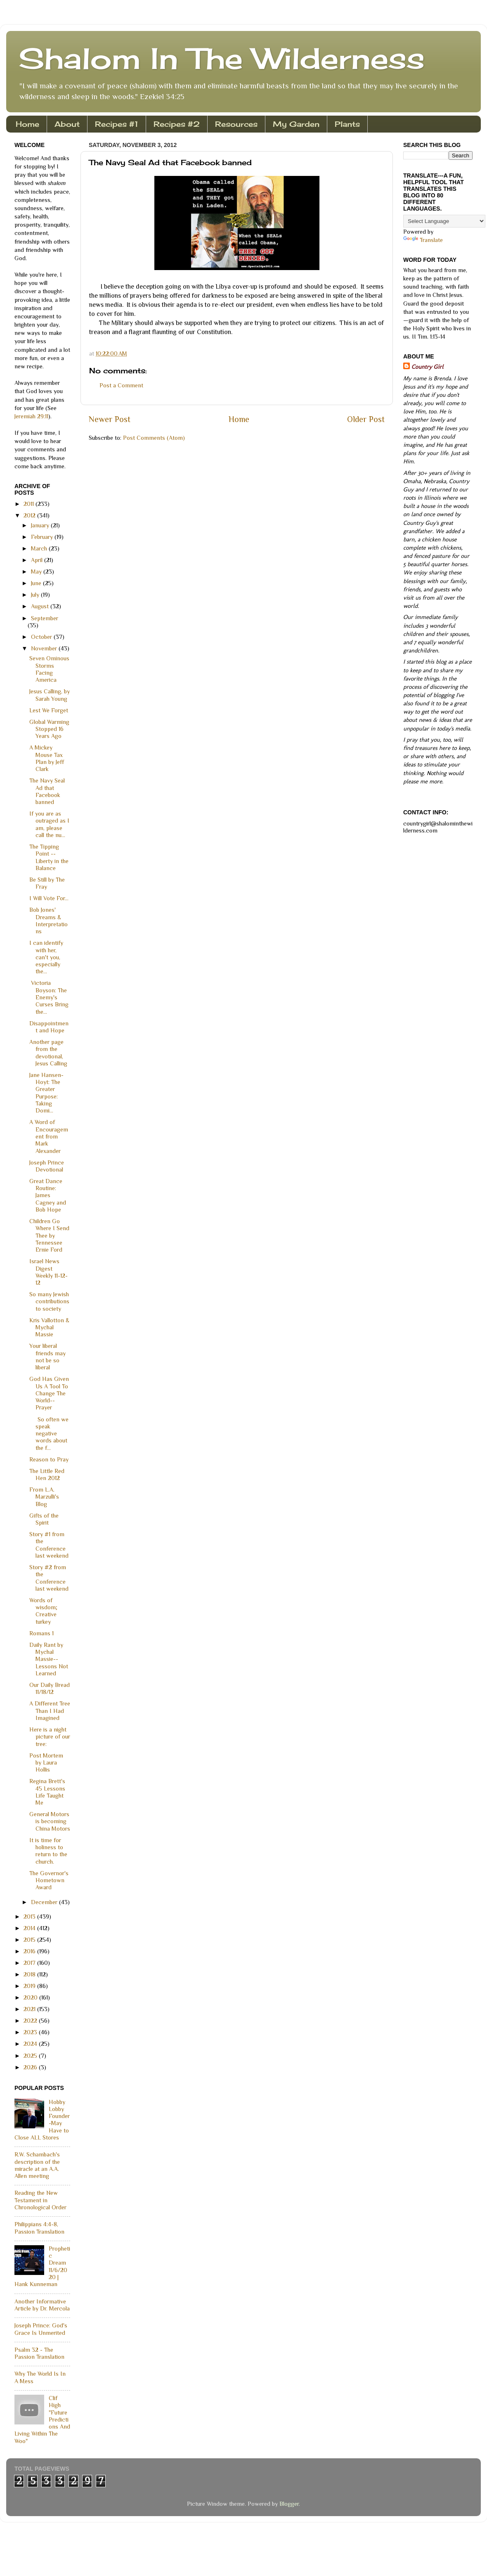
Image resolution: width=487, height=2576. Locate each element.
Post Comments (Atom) (154, 437)
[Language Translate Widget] (444, 221)
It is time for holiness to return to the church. (48, 1851)
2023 (31, 2032)
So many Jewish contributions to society (49, 1301)
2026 (31, 2067)
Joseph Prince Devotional (46, 1166)
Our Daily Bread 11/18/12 (49, 1688)
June (37, 583)
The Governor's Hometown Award (49, 1880)
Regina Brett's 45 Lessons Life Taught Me (47, 1792)
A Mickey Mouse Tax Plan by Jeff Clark (46, 758)
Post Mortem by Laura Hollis (46, 1762)
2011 (29, 503)
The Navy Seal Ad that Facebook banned (47, 791)
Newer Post (109, 419)
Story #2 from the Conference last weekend (49, 1578)
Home (27, 123)
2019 (30, 1986)
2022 (31, 2020)
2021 (30, 2009)
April (37, 560)
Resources (236, 123)
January (41, 525)
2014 (30, 1928)
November (45, 648)
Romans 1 (41, 1633)
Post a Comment (121, 385)
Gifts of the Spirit (44, 1519)
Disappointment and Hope (49, 1027)
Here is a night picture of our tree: (49, 1736)
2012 (30, 515)
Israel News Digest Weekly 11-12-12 (48, 1272)
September (44, 618)
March (40, 548)
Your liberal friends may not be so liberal (47, 1357)
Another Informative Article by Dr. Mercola (42, 2305)
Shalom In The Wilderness (222, 58)
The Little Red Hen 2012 (46, 1474)
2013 (30, 1916)
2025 (31, 2055)
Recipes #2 (177, 123)
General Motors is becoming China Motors (49, 1821)
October (42, 636)
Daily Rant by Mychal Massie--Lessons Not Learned (48, 1659)
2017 (30, 1962)
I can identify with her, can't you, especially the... (46, 957)
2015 (30, 1939)
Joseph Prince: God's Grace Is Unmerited (40, 2329)
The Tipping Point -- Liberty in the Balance (49, 857)
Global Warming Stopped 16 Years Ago (49, 729)
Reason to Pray (49, 1459)
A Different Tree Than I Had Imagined (49, 1710)
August (40, 606)
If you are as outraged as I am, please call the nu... (49, 824)
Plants (347, 123)
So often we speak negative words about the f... (49, 1433)
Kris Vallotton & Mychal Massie (49, 1327)
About (67, 123)
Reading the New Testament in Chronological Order (40, 2200)
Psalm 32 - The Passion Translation (39, 2353)
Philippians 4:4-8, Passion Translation (39, 2227)
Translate (423, 240)
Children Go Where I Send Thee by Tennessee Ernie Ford (49, 1235)
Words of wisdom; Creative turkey (43, 1611)
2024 (31, 2043)
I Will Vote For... (49, 898)
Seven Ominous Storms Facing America (49, 669)
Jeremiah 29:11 (31, 416)
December (45, 1902)
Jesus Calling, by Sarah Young (49, 695)
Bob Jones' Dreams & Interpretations (48, 920)
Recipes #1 (116, 123)
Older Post (366, 419)
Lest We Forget (48, 710)
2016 (30, 1951)
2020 (31, 1997)
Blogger (289, 2503)
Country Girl (427, 366)
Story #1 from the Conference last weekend (49, 1545)
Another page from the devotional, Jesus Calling (48, 1053)
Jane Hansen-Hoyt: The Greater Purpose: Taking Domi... (46, 1093)
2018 (30, 1974)
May (37, 571)
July (36, 594)
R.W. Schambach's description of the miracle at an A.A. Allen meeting (37, 2165)
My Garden (296, 123)
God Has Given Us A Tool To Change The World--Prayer (49, 1393)
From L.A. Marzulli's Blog (44, 1496)
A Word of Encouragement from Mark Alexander (48, 1136)
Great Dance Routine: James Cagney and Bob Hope (47, 1195)
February (42, 537)
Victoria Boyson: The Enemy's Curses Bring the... (49, 997)
